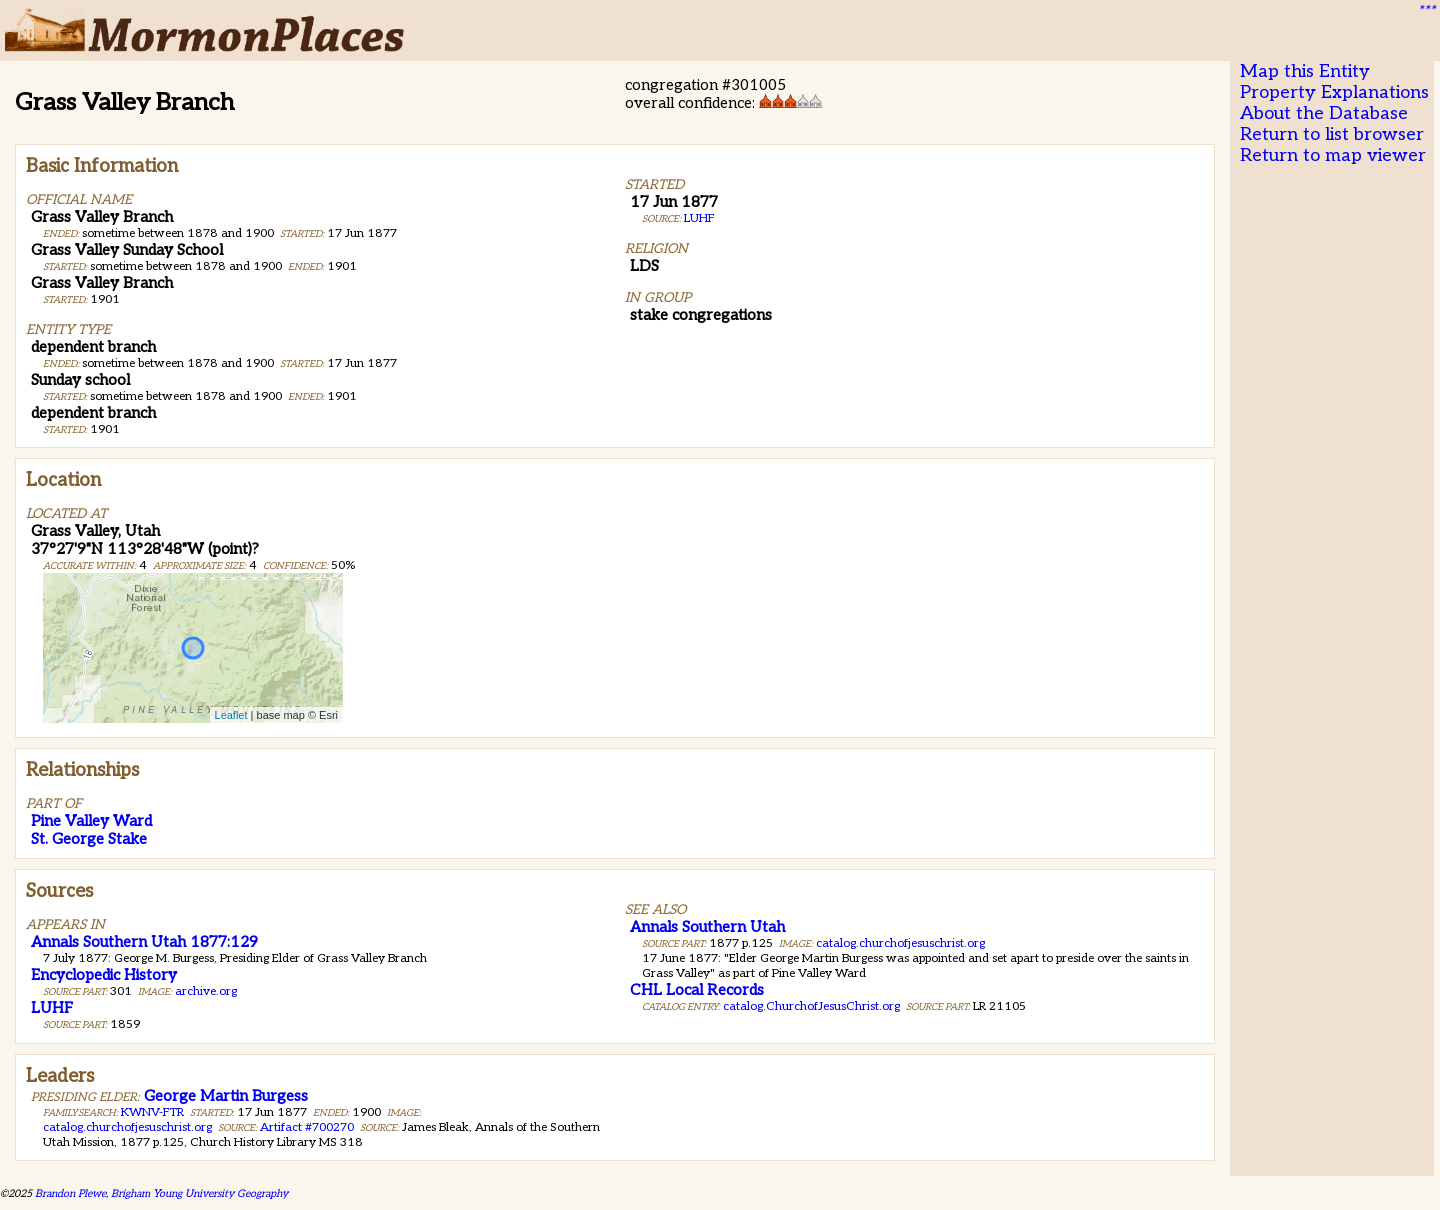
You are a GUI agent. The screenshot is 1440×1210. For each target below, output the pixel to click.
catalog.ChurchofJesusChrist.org (811, 1006)
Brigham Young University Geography (199, 1193)
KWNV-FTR (152, 1112)
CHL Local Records (697, 990)
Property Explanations (1334, 92)
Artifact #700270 (307, 1127)
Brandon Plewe (70, 1193)
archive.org (206, 991)
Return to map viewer (1333, 155)
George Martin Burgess (226, 1096)
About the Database (1324, 113)
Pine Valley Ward (91, 821)
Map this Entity (1305, 71)
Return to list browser (1332, 134)
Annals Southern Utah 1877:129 (144, 942)
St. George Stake (89, 839)
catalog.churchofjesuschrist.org (900, 943)
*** (1426, 11)
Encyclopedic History (104, 975)
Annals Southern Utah (707, 927)
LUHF (699, 218)
